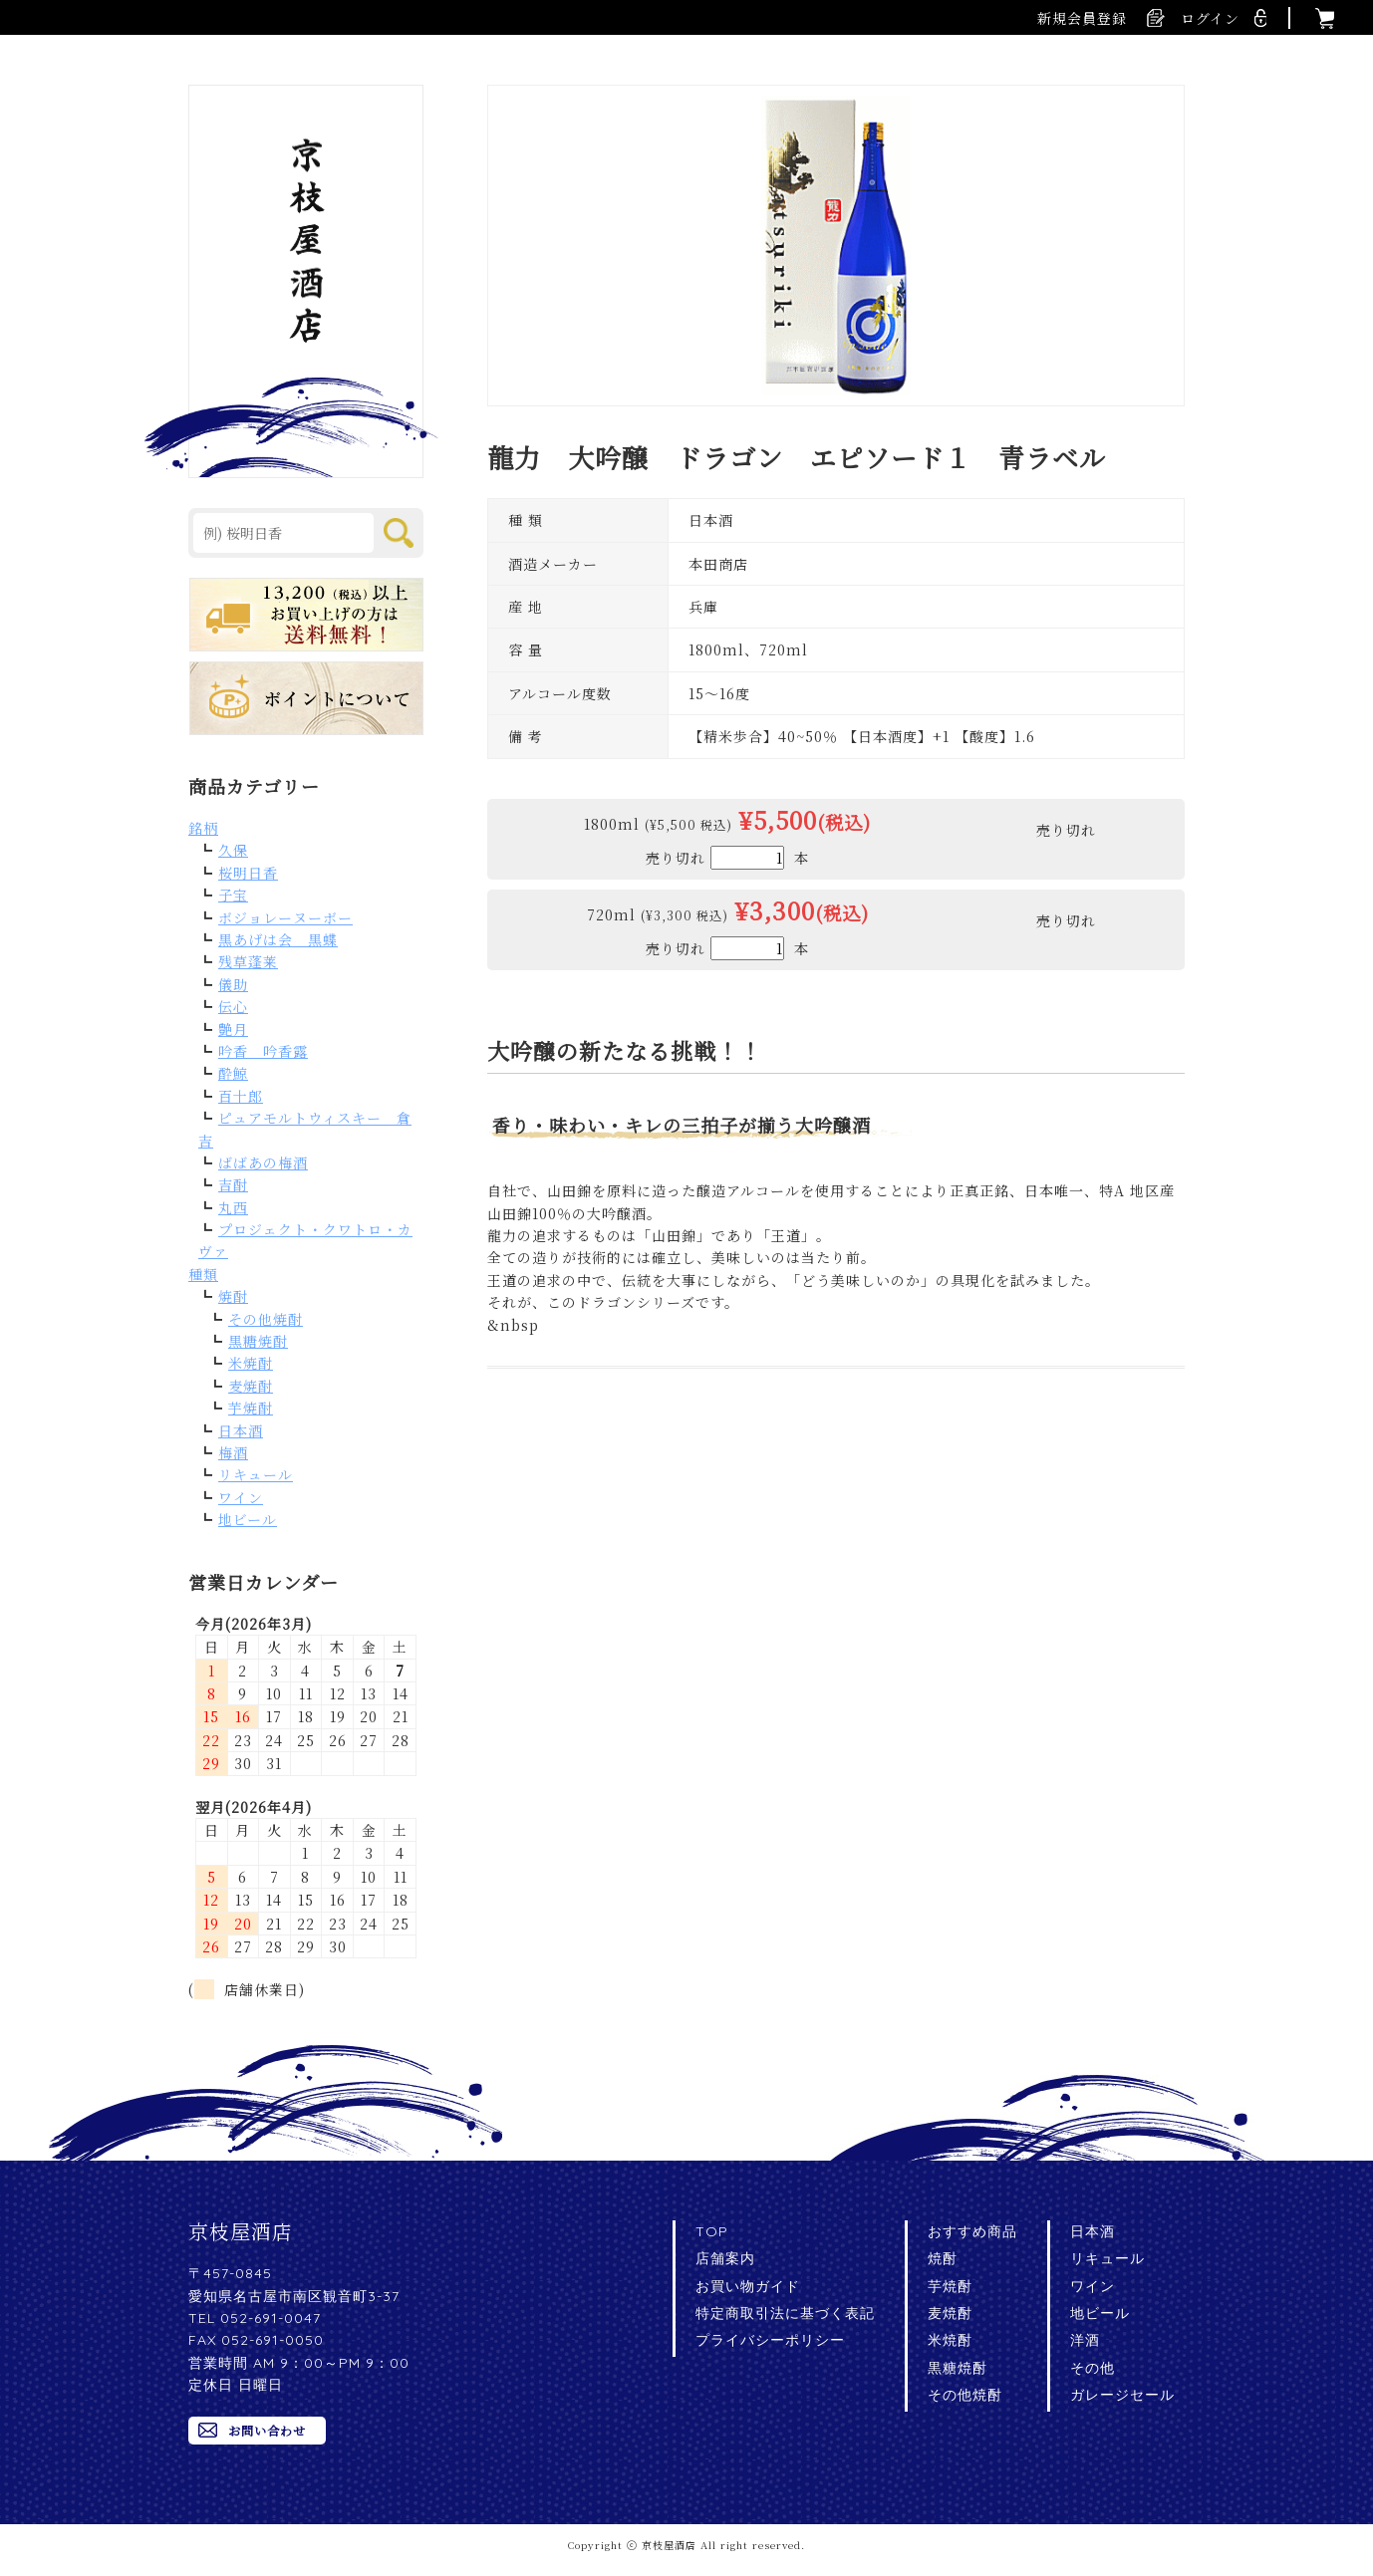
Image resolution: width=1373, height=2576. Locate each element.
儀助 (233, 984)
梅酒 (233, 1452)
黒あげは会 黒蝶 (278, 939)
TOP (711, 2231)
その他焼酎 (265, 1319)
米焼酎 (250, 1363)
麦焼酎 (250, 1386)
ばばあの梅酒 (263, 1162)
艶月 (233, 1029)
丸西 (233, 1207)
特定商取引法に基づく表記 (785, 2313)
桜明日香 (248, 873)
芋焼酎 (250, 1407)
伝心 (233, 1006)
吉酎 (233, 1184)
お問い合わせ (267, 2430)
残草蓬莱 (248, 961)
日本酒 (240, 1430)
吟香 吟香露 (263, 1051)
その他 (1092, 2368)
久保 (233, 850)
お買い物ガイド (747, 2286)
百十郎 (240, 1096)
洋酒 (1085, 2340)
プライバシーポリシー (770, 2340)
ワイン (240, 1497)
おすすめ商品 (972, 2231)
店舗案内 (725, 2258)
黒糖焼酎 (258, 1341)
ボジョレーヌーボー (285, 917)
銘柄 (203, 828)
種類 (203, 1274)
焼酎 (233, 1296)
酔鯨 (233, 1073)
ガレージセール (1122, 2395)
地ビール (247, 1519)
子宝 (233, 894)
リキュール (255, 1474)
